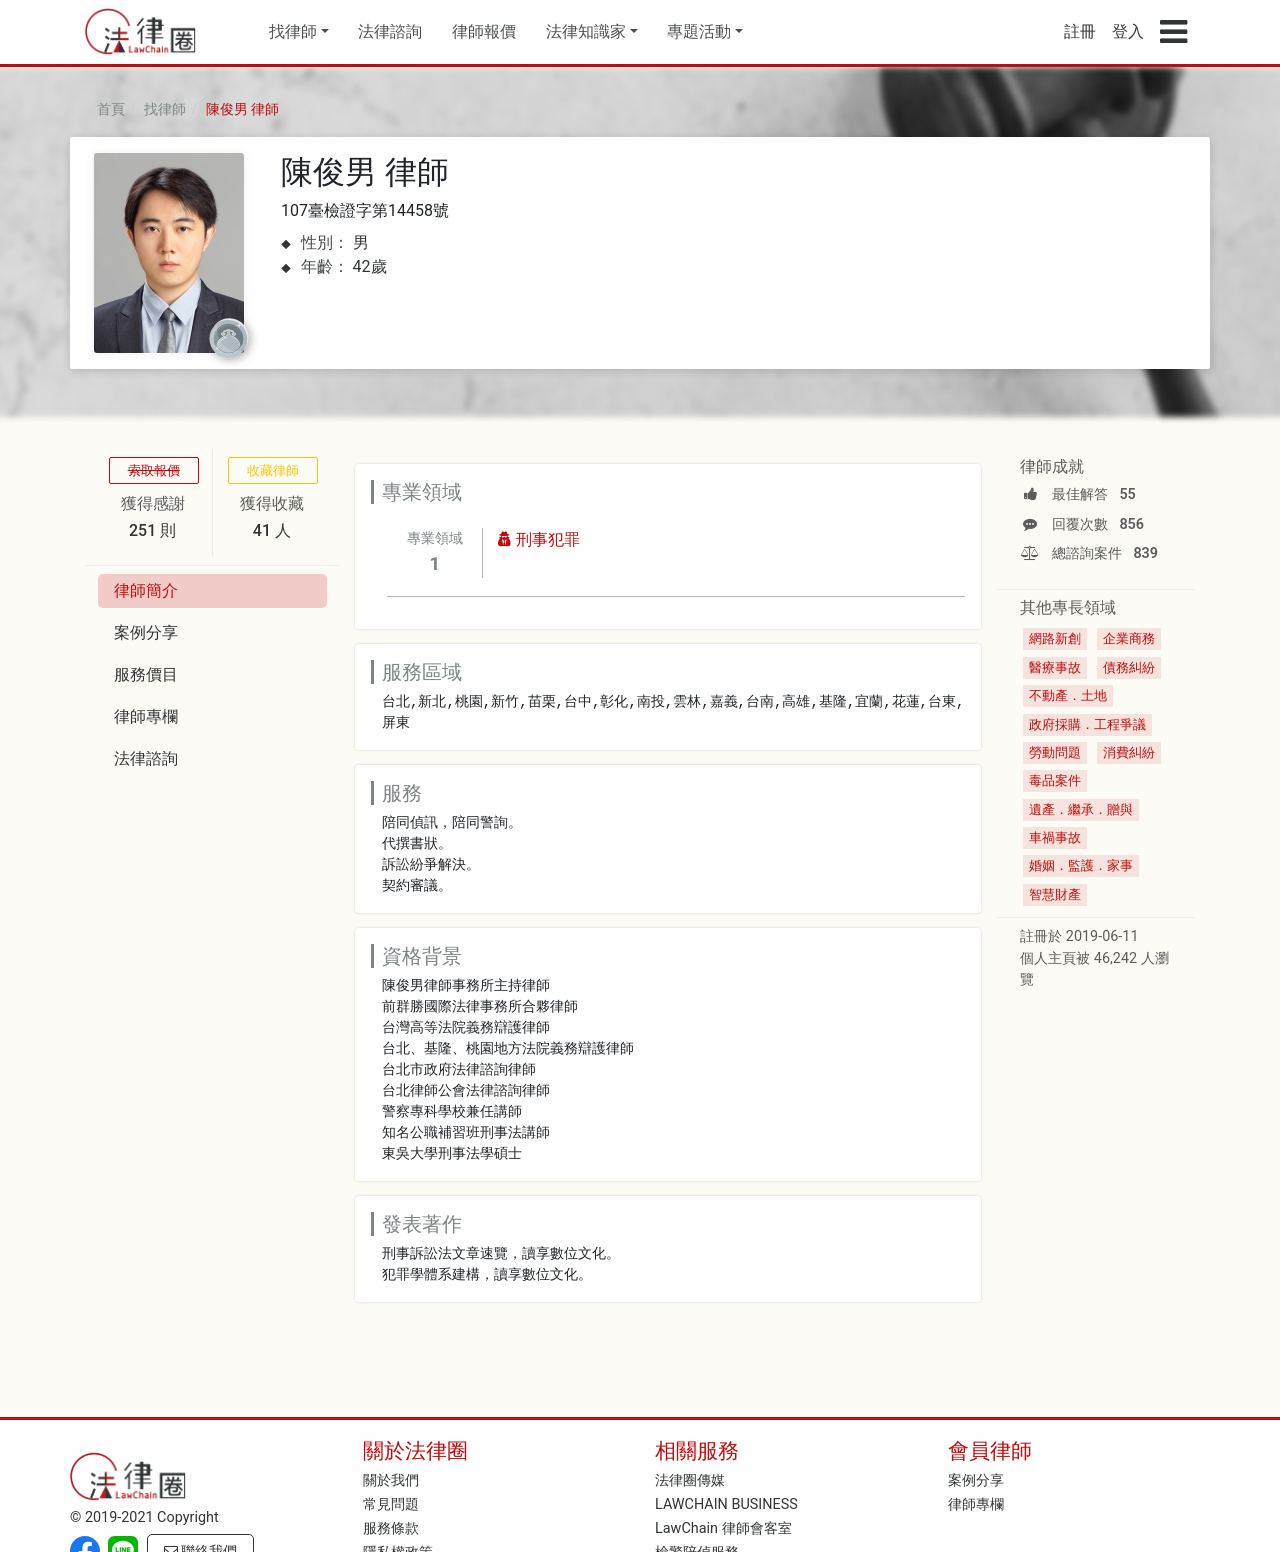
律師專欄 (976, 1504)
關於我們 (391, 1480)
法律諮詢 (390, 31)
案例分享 (976, 1480)
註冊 (1080, 31)
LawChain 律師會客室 (723, 1528)
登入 (1128, 31)
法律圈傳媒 (690, 1480)
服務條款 (391, 1528)
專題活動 (699, 31)
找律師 (293, 31)
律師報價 (484, 31)
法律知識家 (586, 31)
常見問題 (391, 1504)
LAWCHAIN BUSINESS (726, 1504)
